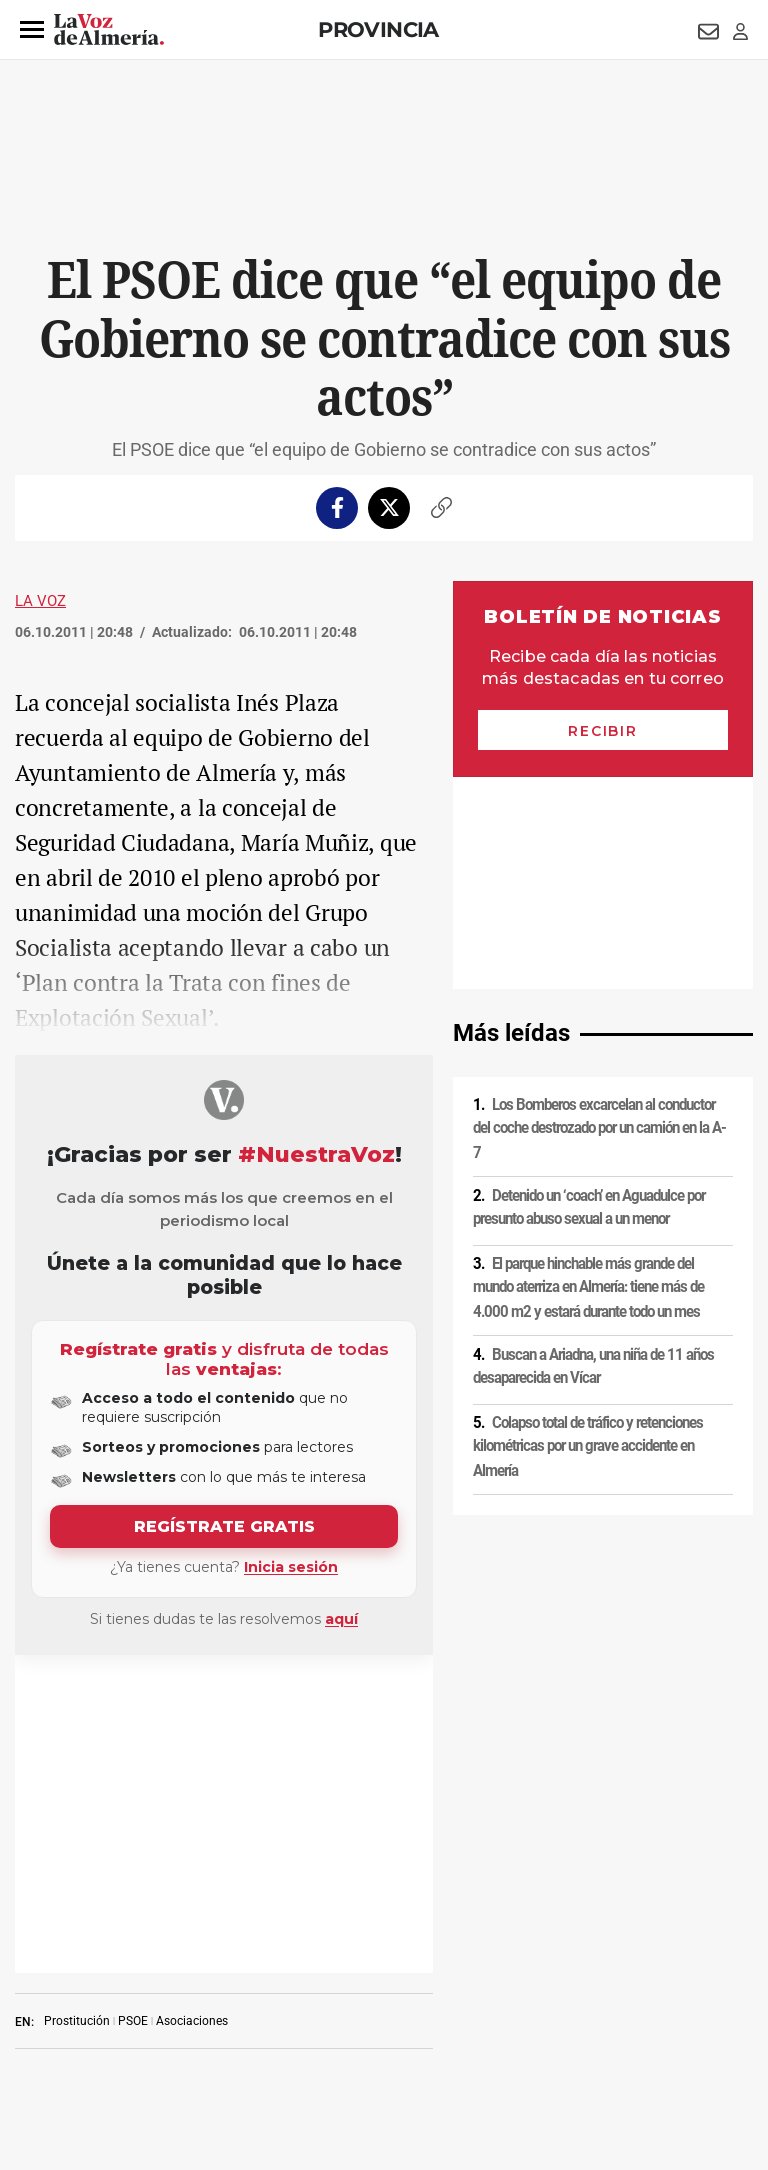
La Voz (40, 601)
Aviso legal (39, 1999)
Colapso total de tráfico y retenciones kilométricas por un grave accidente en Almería (588, 1234)
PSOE (133, 1703)
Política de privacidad (145, 1999)
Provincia (378, 29)
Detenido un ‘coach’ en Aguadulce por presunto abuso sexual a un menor (589, 995)
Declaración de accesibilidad (526, 2033)
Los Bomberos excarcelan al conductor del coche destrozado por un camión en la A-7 (599, 916)
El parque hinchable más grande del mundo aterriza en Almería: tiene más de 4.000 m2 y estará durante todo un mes (588, 1075)
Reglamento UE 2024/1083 (159, 2033)
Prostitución (77, 1703)
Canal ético (281, 2033)
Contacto (721, 1999)
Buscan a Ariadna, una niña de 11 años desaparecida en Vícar (593, 1154)
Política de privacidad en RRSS (595, 1999)
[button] (32, 30)
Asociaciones (192, 1703)
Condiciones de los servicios (418, 1999)
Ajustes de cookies (381, 2033)
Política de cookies (272, 1999)
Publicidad (38, 2033)
